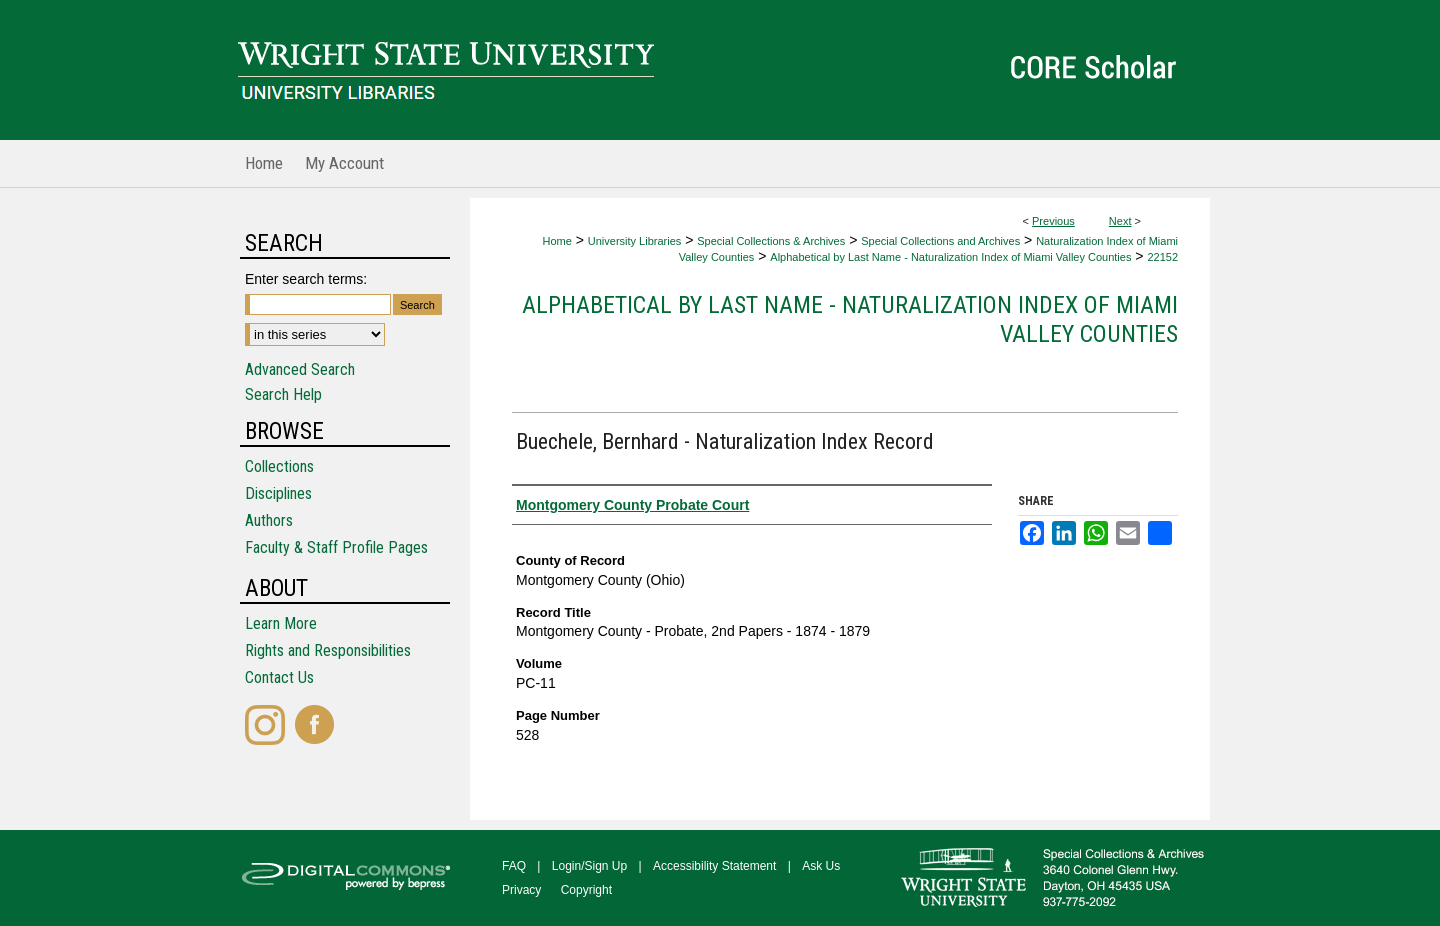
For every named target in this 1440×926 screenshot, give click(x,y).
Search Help (283, 394)
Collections (279, 466)
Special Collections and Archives (940, 241)
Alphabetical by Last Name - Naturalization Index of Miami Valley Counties (950, 257)
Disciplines (278, 493)
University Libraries (635, 241)
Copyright (586, 890)
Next (1120, 221)
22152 (1162, 257)
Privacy (521, 890)
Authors (269, 520)
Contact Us (279, 677)
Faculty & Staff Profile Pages (336, 547)
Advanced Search (300, 369)
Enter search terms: (306, 279)
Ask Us (821, 866)
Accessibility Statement (714, 866)
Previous (1053, 221)
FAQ (514, 866)
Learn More (281, 623)
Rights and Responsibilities (328, 650)
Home (556, 241)
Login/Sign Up (589, 866)
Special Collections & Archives (771, 241)
